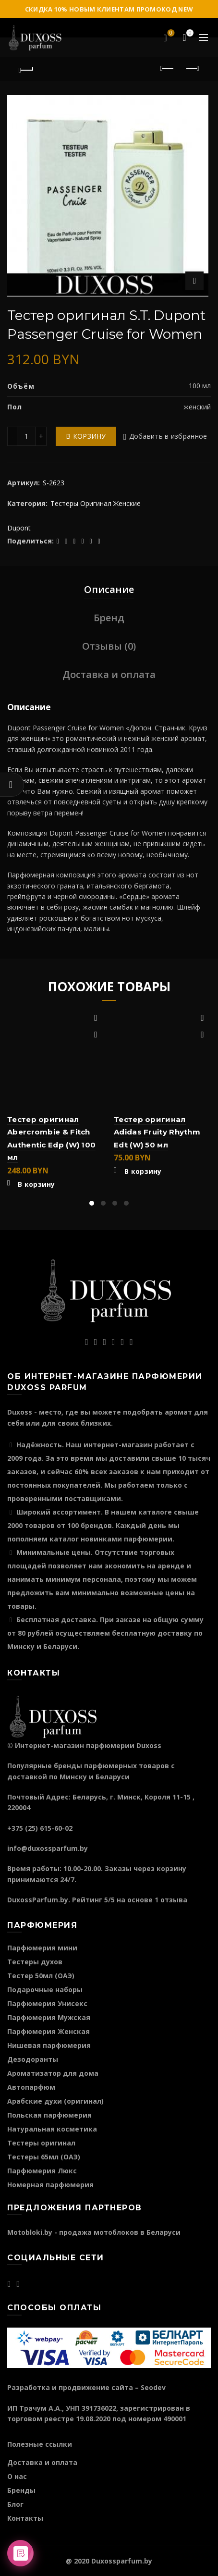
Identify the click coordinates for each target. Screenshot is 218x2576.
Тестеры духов (34, 1961)
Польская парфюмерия (49, 2115)
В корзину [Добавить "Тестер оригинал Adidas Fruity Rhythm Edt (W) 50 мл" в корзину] (143, 1171)
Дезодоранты (32, 2059)
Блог (15, 2504)
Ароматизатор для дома (52, 2073)
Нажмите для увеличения (194, 280)
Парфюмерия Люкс (42, 2170)
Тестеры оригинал (41, 2142)
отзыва (173, 1899)
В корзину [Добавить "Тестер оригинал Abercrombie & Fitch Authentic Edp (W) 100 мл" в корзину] (36, 1184)
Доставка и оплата (109, 674)
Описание (109, 589)
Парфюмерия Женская (48, 2031)
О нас (17, 2476)
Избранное (170, 34)
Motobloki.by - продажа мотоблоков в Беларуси (94, 2232)
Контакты (25, 2518)
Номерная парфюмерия (50, 2184)
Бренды (21, 2490)
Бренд (109, 617)
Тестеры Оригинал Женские (95, 503)
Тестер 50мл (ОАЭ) (40, 1975)
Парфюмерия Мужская (48, 2017)
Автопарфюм (31, 2087)
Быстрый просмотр (95, 1034)
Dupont (19, 527)
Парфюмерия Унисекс (47, 2003)
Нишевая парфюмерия (49, 2045)
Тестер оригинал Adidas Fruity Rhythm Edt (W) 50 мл (157, 1132)
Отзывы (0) (109, 646)
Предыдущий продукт (167, 68)
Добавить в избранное (168, 436)
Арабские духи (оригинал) (55, 2101)
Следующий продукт (191, 68)
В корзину (86, 436)
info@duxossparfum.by (47, 1848)
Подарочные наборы (45, 1989)
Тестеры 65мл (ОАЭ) (43, 2156)
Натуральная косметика (52, 2128)
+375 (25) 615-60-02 (40, 1828)
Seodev (153, 2387)
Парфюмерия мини (42, 1947)
